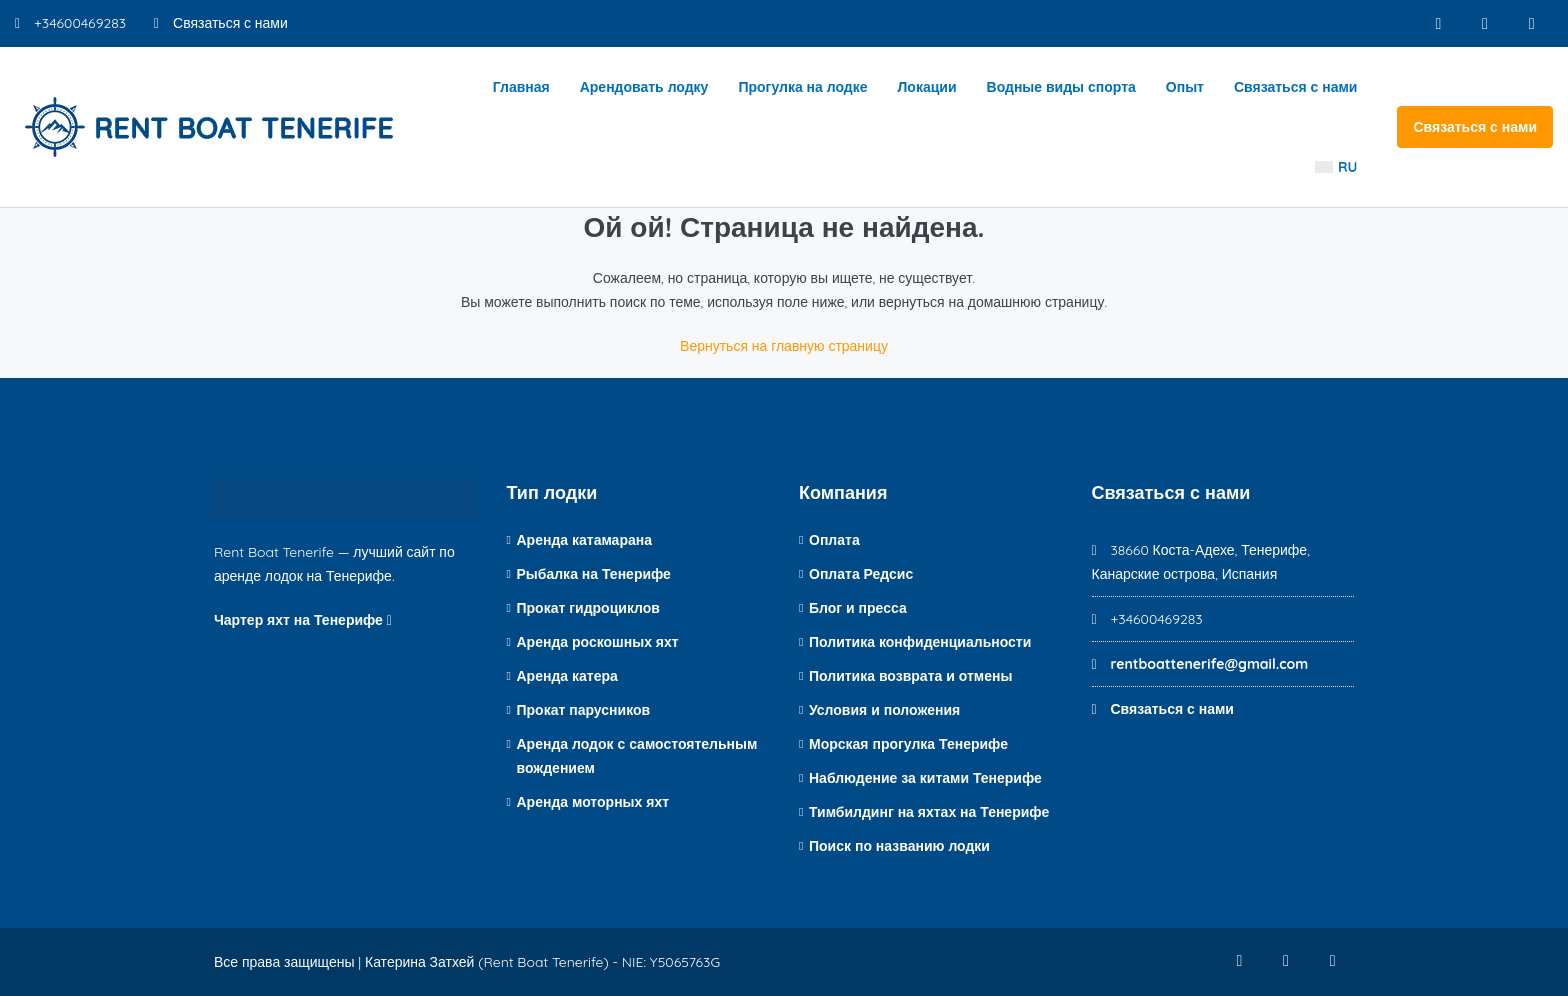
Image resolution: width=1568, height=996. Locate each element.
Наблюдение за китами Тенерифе (925, 778)
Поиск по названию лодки (899, 846)
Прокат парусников (584, 710)
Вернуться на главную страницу (784, 346)
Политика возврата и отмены (910, 676)
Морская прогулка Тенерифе (908, 744)
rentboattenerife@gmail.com (1209, 664)
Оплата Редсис (861, 574)
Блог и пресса (858, 608)
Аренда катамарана (584, 540)
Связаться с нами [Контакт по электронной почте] (221, 23)
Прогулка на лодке (802, 87)
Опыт (1185, 87)
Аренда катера (567, 676)
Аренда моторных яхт (593, 802)
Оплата (834, 540)
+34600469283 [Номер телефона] (70, 23)
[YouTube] (1530, 23)
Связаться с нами (1296, 87)
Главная (521, 87)
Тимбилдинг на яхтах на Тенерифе (929, 812)
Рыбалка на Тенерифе (594, 574)
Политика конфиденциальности (920, 642)
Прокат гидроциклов (588, 608)
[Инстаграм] (1481, 23)
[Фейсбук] (1432, 23)
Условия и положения (884, 710)
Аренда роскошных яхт (598, 642)
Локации (927, 87)
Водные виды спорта (1061, 87)
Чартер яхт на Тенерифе (303, 620)
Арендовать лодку (644, 87)
